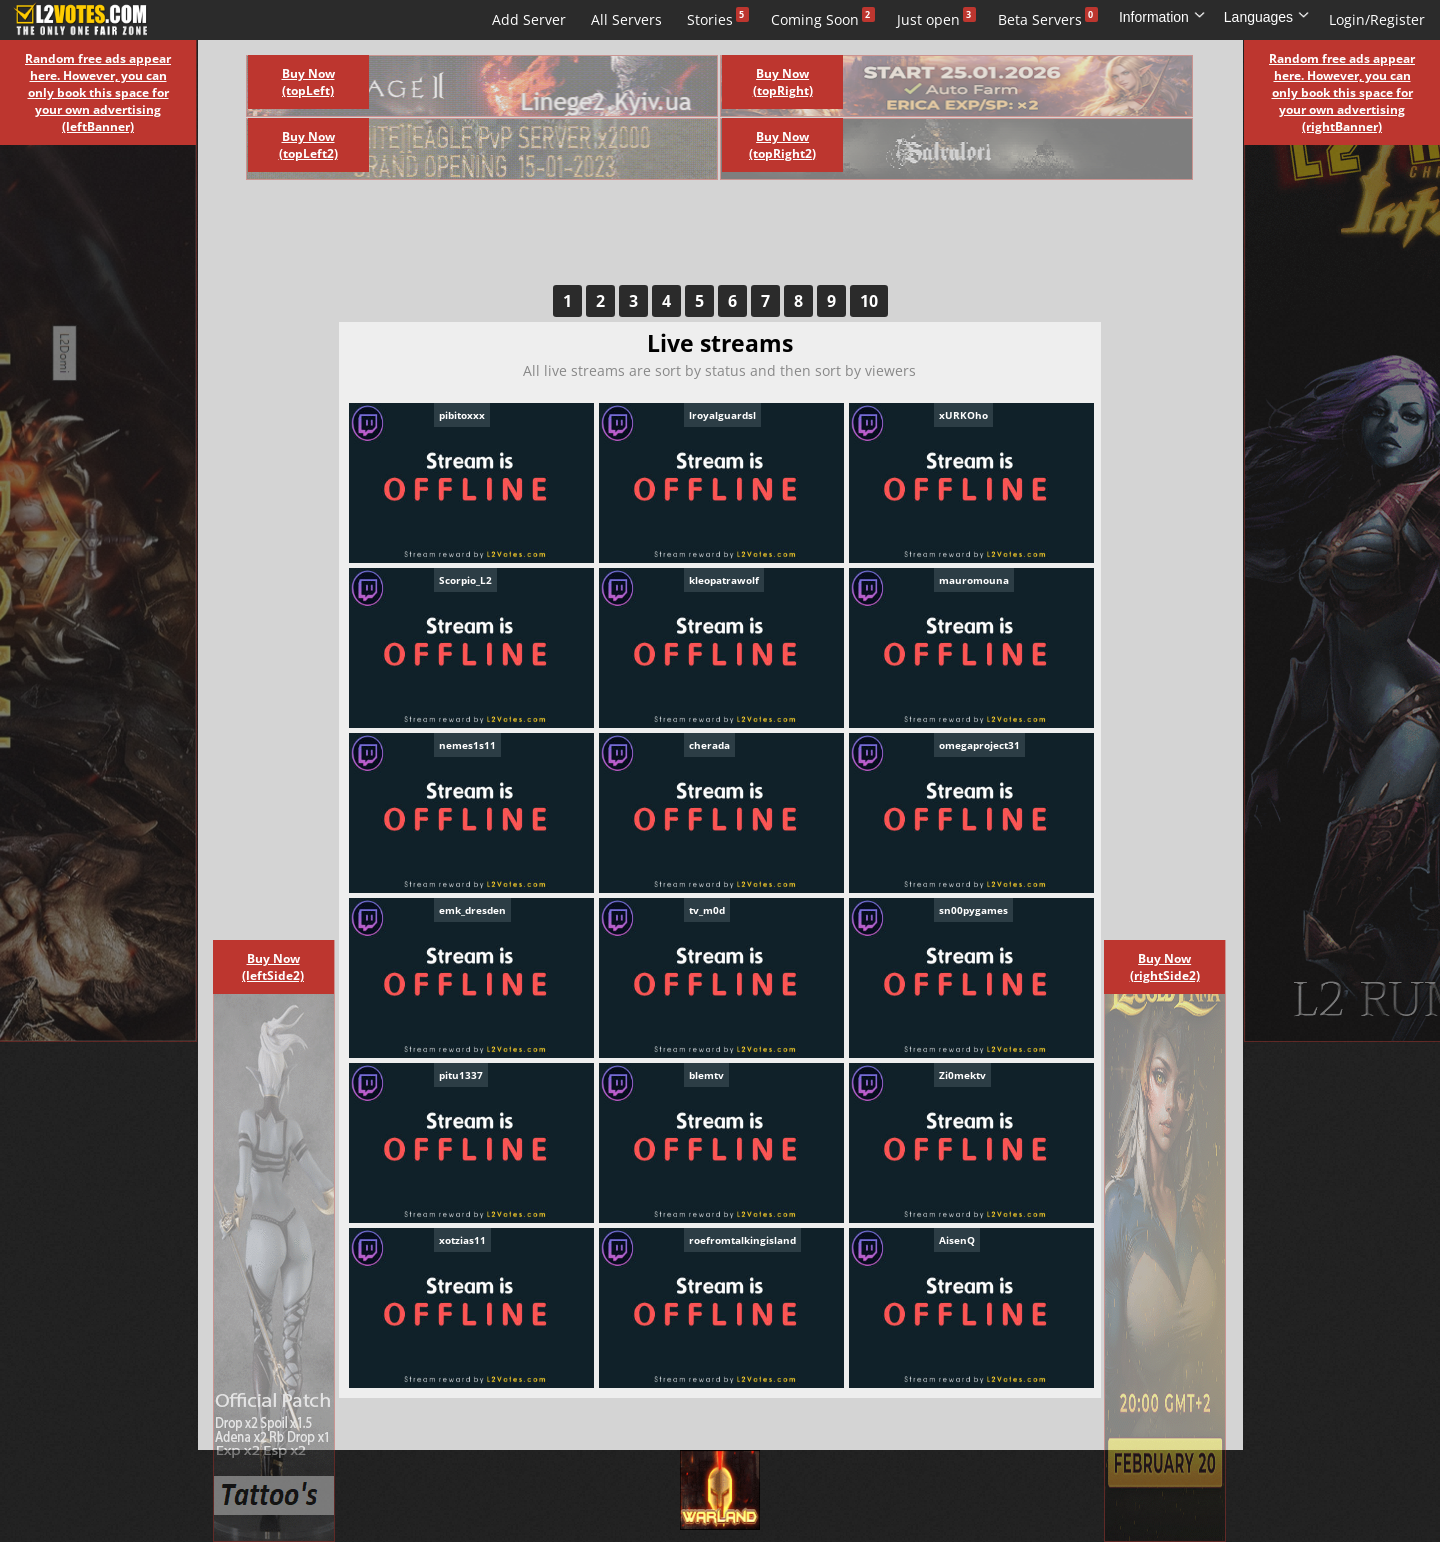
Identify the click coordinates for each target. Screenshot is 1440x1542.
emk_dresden (472, 910)
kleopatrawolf (724, 580)
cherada (709, 745)
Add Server (529, 19)
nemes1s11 (467, 745)
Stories (710, 19)
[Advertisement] (698, 240)
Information (1162, 17)
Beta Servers (1040, 19)
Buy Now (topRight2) (782, 145)
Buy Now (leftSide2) (273, 967)
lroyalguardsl (722, 415)
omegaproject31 (979, 745)
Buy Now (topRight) (783, 82)
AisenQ (957, 1240)
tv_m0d (707, 910)
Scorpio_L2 (465, 580)
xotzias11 (462, 1240)
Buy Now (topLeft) (308, 82)
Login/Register (1377, 19)
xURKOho (963, 415)
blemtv (706, 1075)
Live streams (229, 19)
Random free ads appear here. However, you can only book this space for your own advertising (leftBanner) (98, 92)
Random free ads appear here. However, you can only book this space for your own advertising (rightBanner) (1342, 92)
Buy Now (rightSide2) (1165, 967)
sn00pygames (973, 910)
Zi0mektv (962, 1075)
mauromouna (974, 580)
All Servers (626, 19)
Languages (1267, 17)
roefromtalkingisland (742, 1240)
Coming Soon (815, 19)
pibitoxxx (462, 415)
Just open (928, 19)
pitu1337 (461, 1075)
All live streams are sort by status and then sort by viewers (719, 370)
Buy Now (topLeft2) (308, 145)
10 (869, 301)
